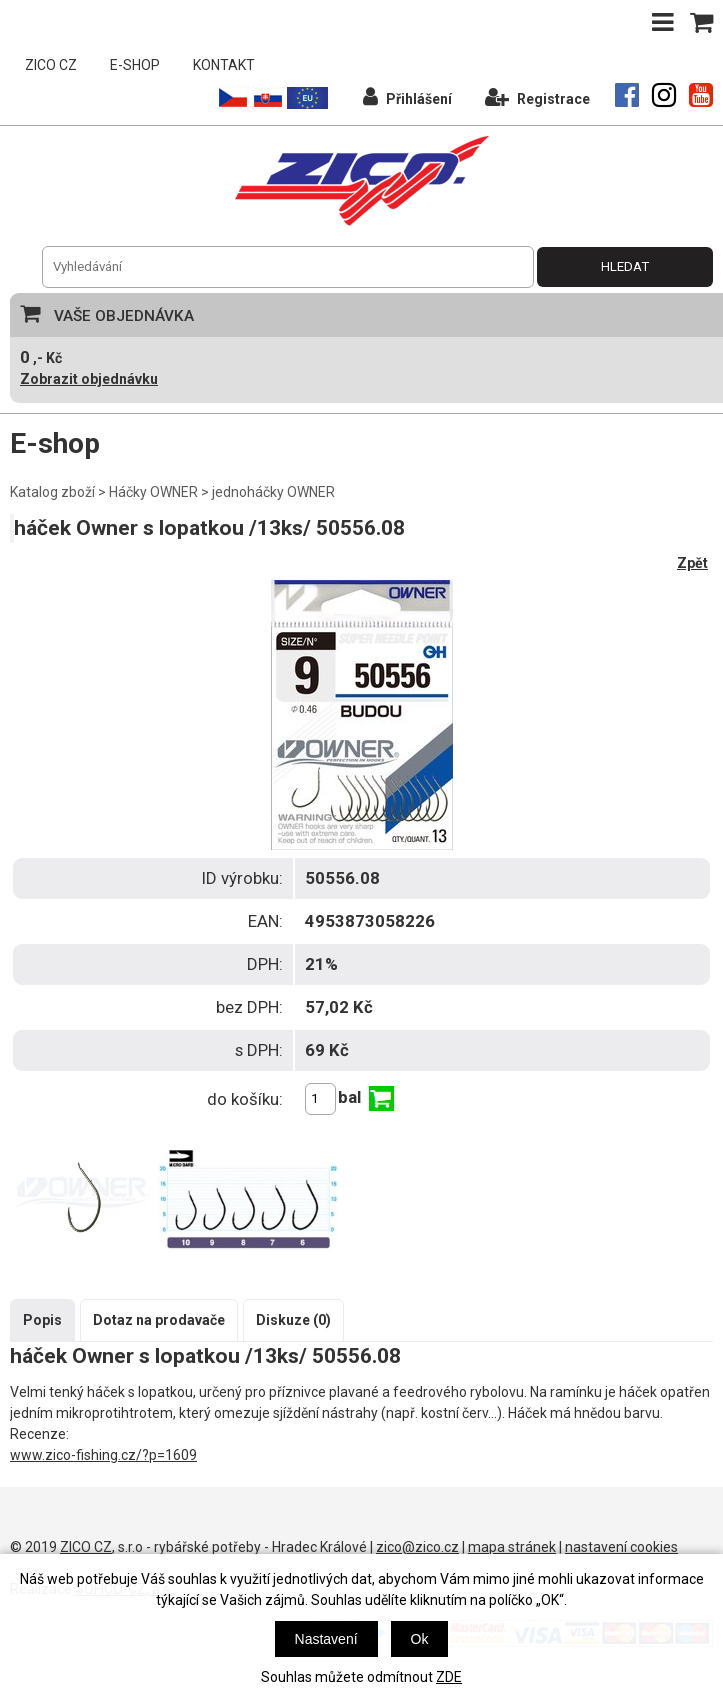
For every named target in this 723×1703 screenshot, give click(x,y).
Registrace (537, 96)
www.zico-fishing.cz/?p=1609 (103, 1455)
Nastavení (326, 1639)
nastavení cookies (621, 1547)
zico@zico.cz (417, 1547)
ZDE (449, 1677)
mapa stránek (512, 1547)
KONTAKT (224, 65)
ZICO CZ (51, 65)
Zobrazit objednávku (89, 379)
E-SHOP (135, 65)
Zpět (692, 563)
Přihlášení (407, 96)
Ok (420, 1639)
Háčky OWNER (153, 492)
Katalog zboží (52, 492)
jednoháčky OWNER (273, 492)
